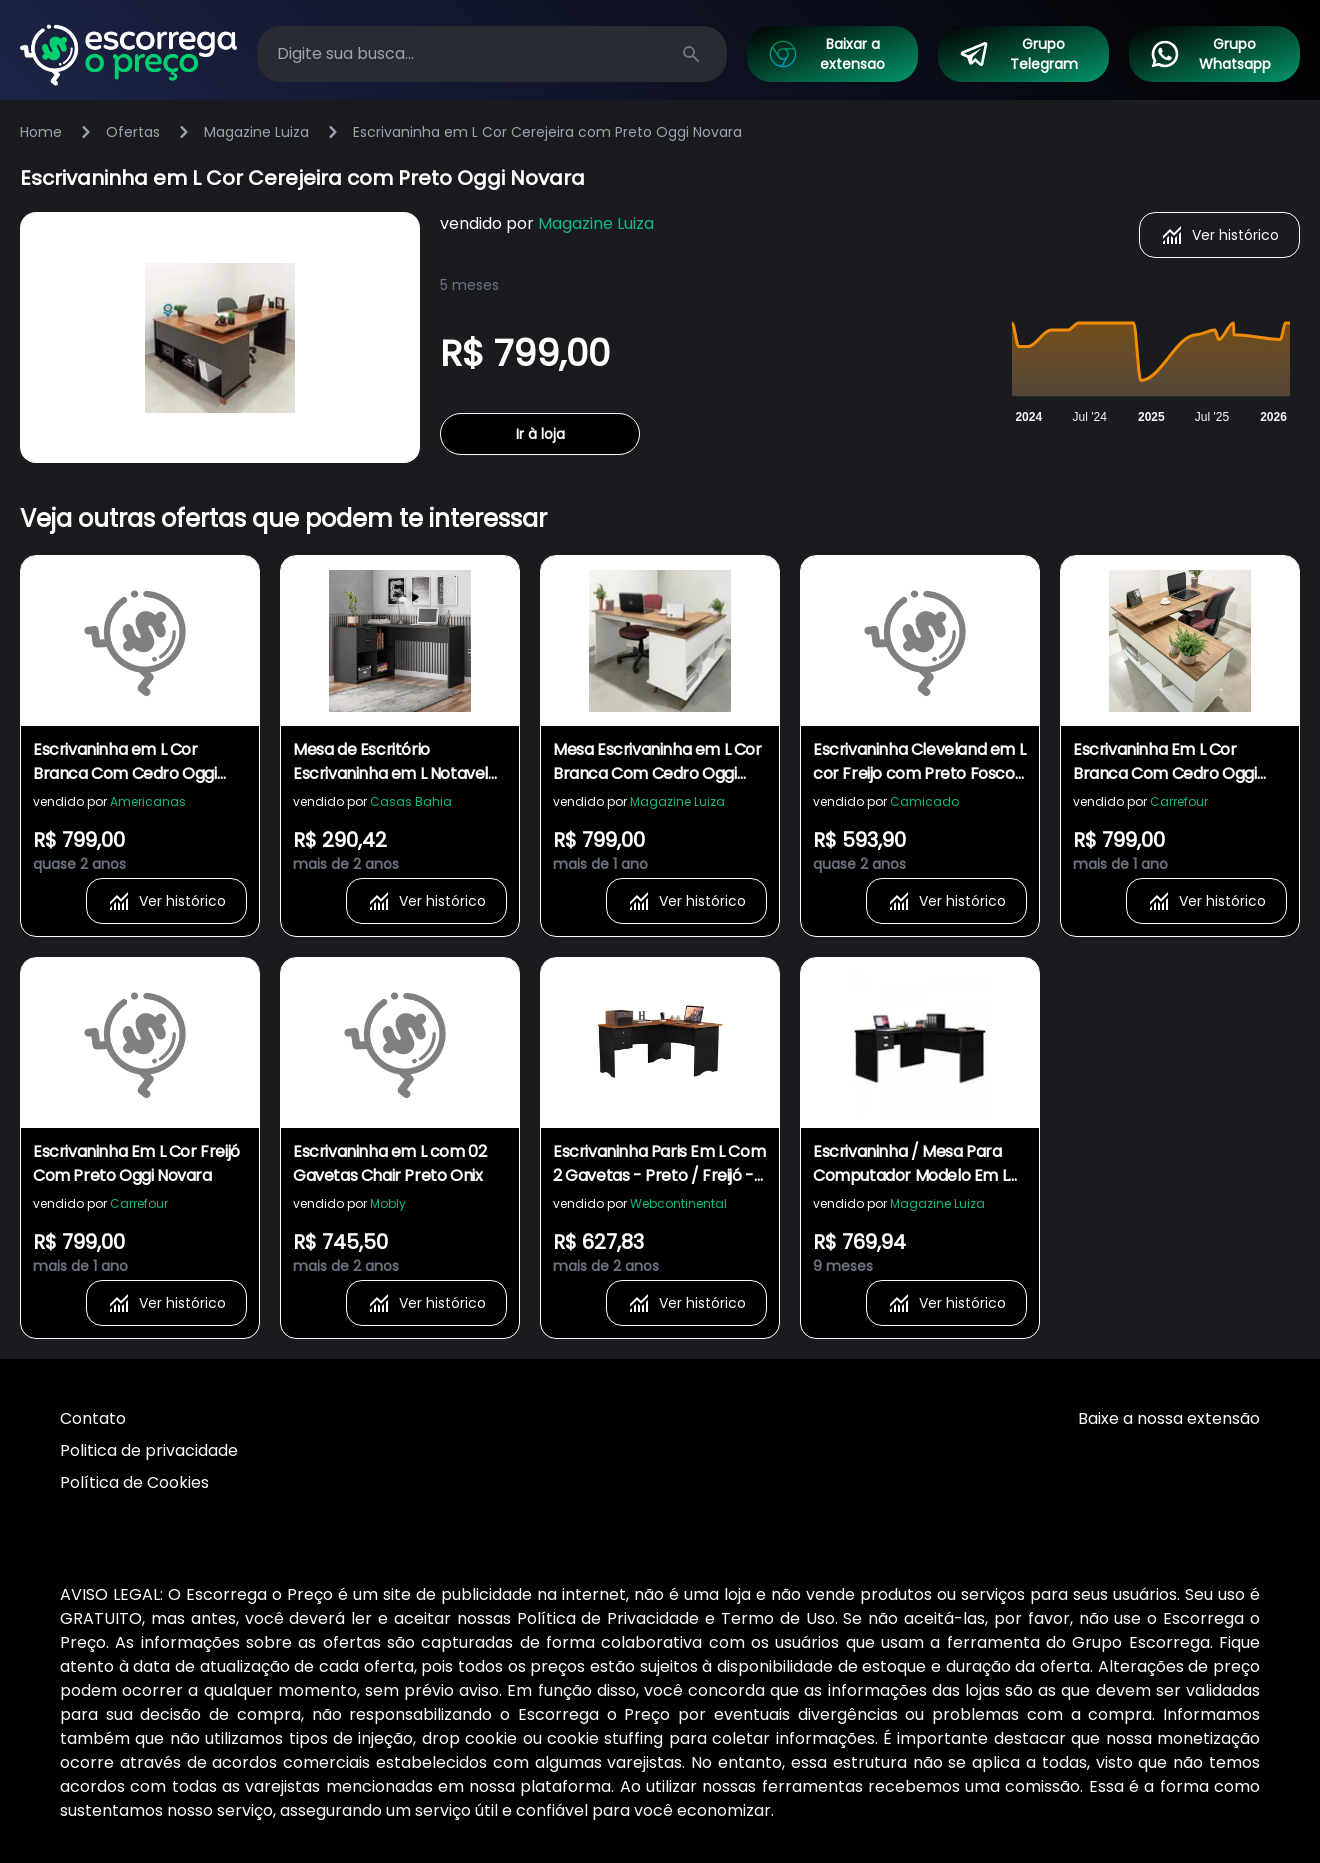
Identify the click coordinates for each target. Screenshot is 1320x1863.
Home (41, 132)
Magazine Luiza (256, 132)
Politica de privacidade (149, 1450)
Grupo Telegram (1017, 54)
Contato (93, 1418)
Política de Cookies (134, 1482)
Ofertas (133, 132)
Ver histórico (1219, 235)
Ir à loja (540, 434)
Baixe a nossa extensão (1169, 1418)
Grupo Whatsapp (1209, 54)
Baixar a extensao (826, 54)
